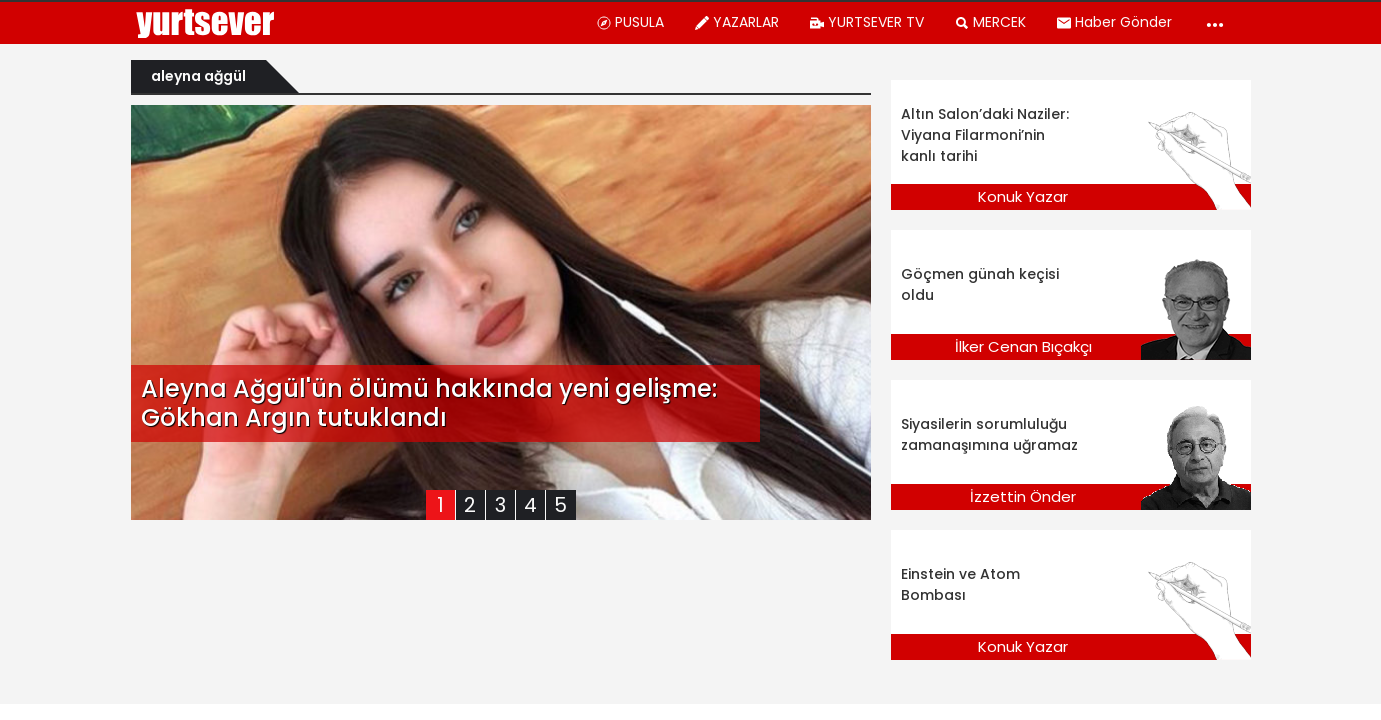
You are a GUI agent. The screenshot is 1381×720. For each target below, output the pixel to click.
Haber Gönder (1114, 22)
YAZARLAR (736, 22)
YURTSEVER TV (866, 22)
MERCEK (990, 22)
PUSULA (630, 22)
